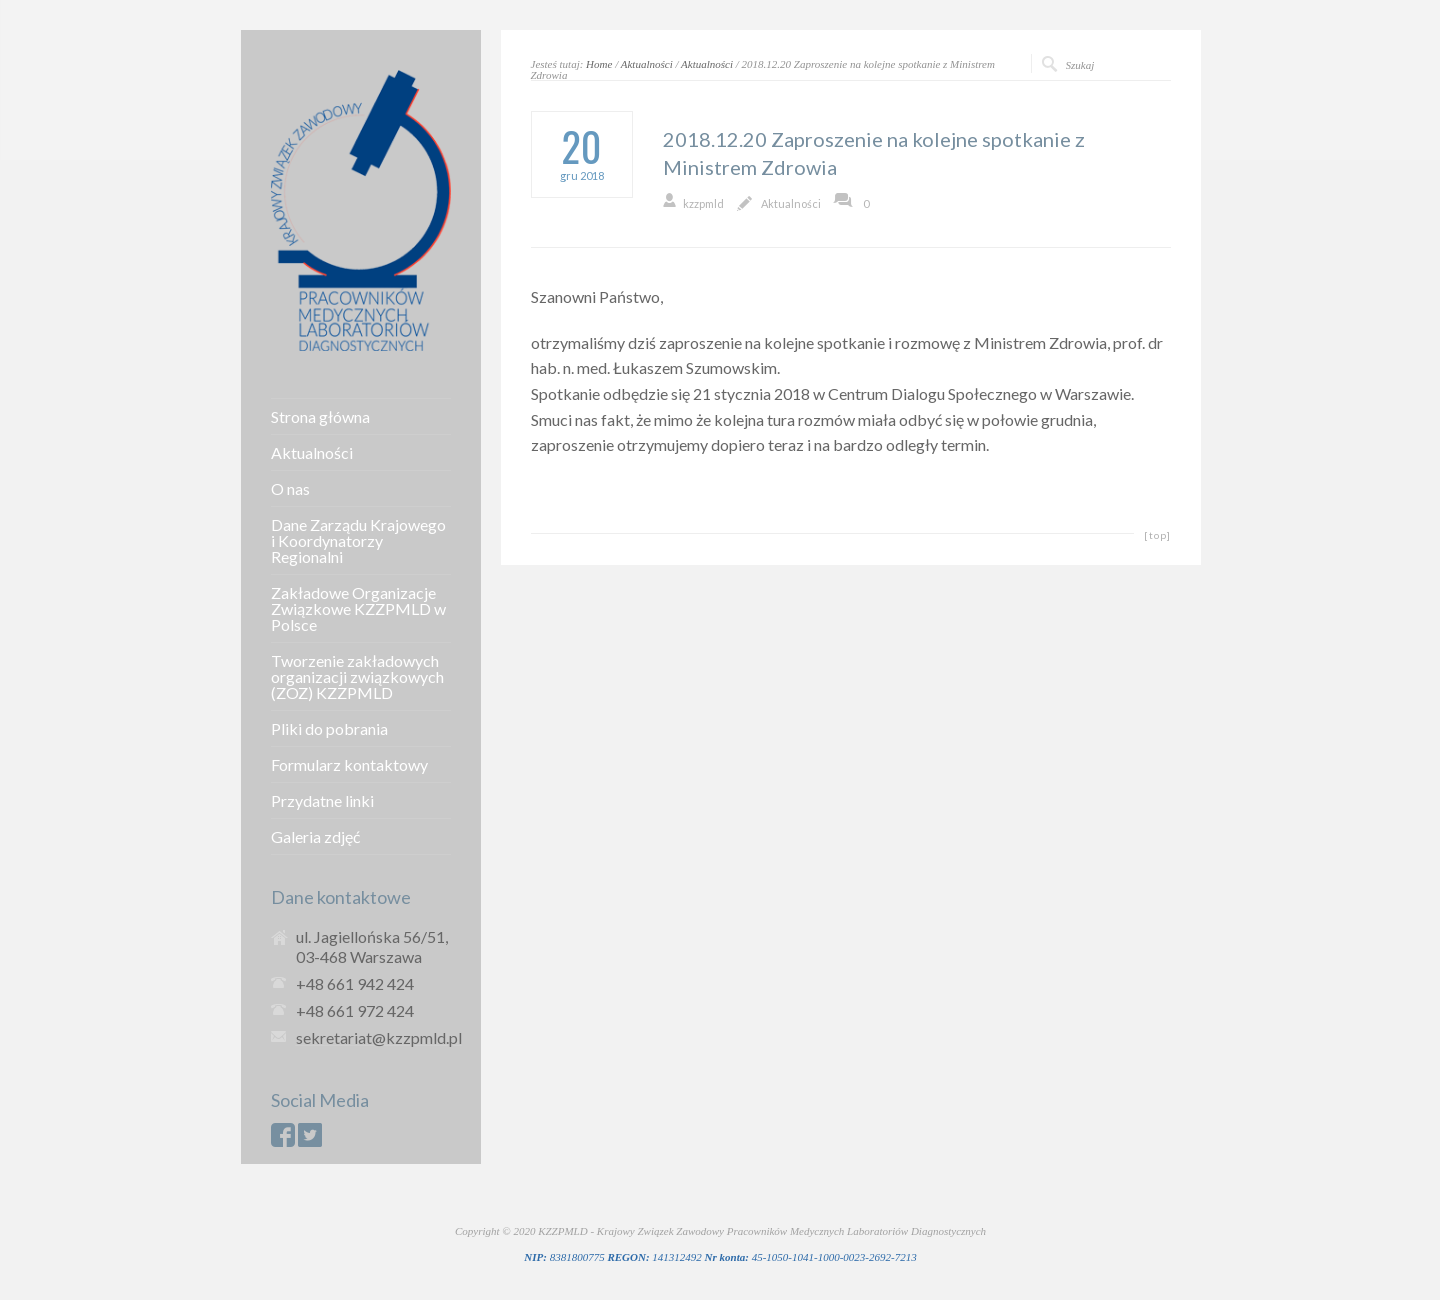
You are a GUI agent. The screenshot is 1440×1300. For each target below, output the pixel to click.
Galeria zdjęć (315, 837)
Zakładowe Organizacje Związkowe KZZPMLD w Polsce (358, 609)
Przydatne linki (322, 801)
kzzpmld (703, 203)
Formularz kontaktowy (349, 765)
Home (599, 64)
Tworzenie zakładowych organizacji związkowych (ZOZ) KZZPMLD (357, 677)
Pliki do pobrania (329, 729)
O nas (290, 489)
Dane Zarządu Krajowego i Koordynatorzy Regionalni (358, 541)
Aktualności (647, 64)
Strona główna (320, 417)
